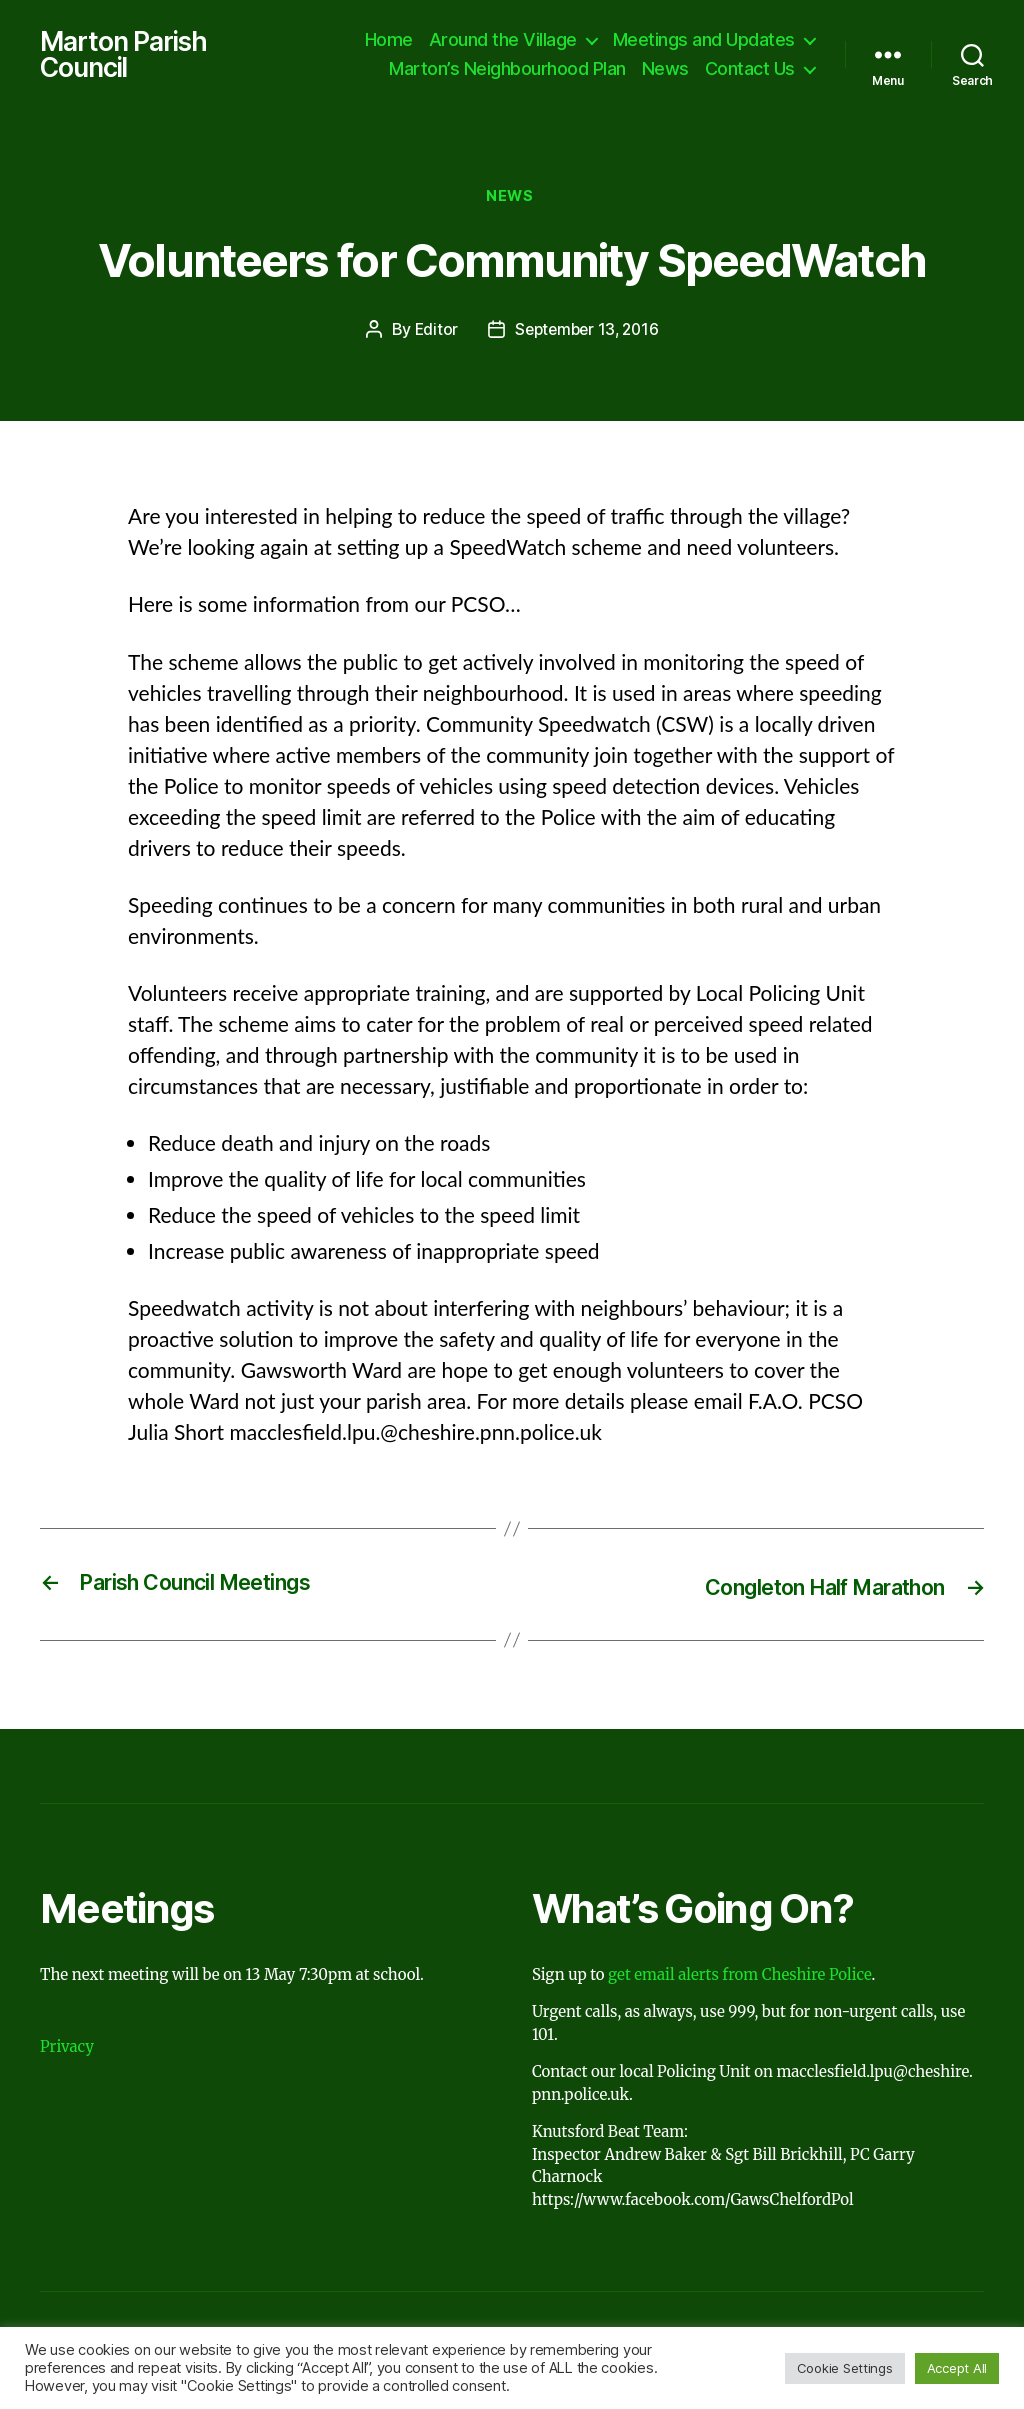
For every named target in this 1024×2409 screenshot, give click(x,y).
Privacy (67, 2050)
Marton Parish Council (128, 56)
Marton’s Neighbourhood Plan (507, 70)
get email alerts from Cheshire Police (739, 1978)
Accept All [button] (957, 2368)
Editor (432, 335)
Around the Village (503, 40)
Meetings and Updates (704, 40)
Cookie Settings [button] (845, 2368)
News (665, 70)
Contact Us (750, 70)
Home (389, 40)
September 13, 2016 (587, 335)
